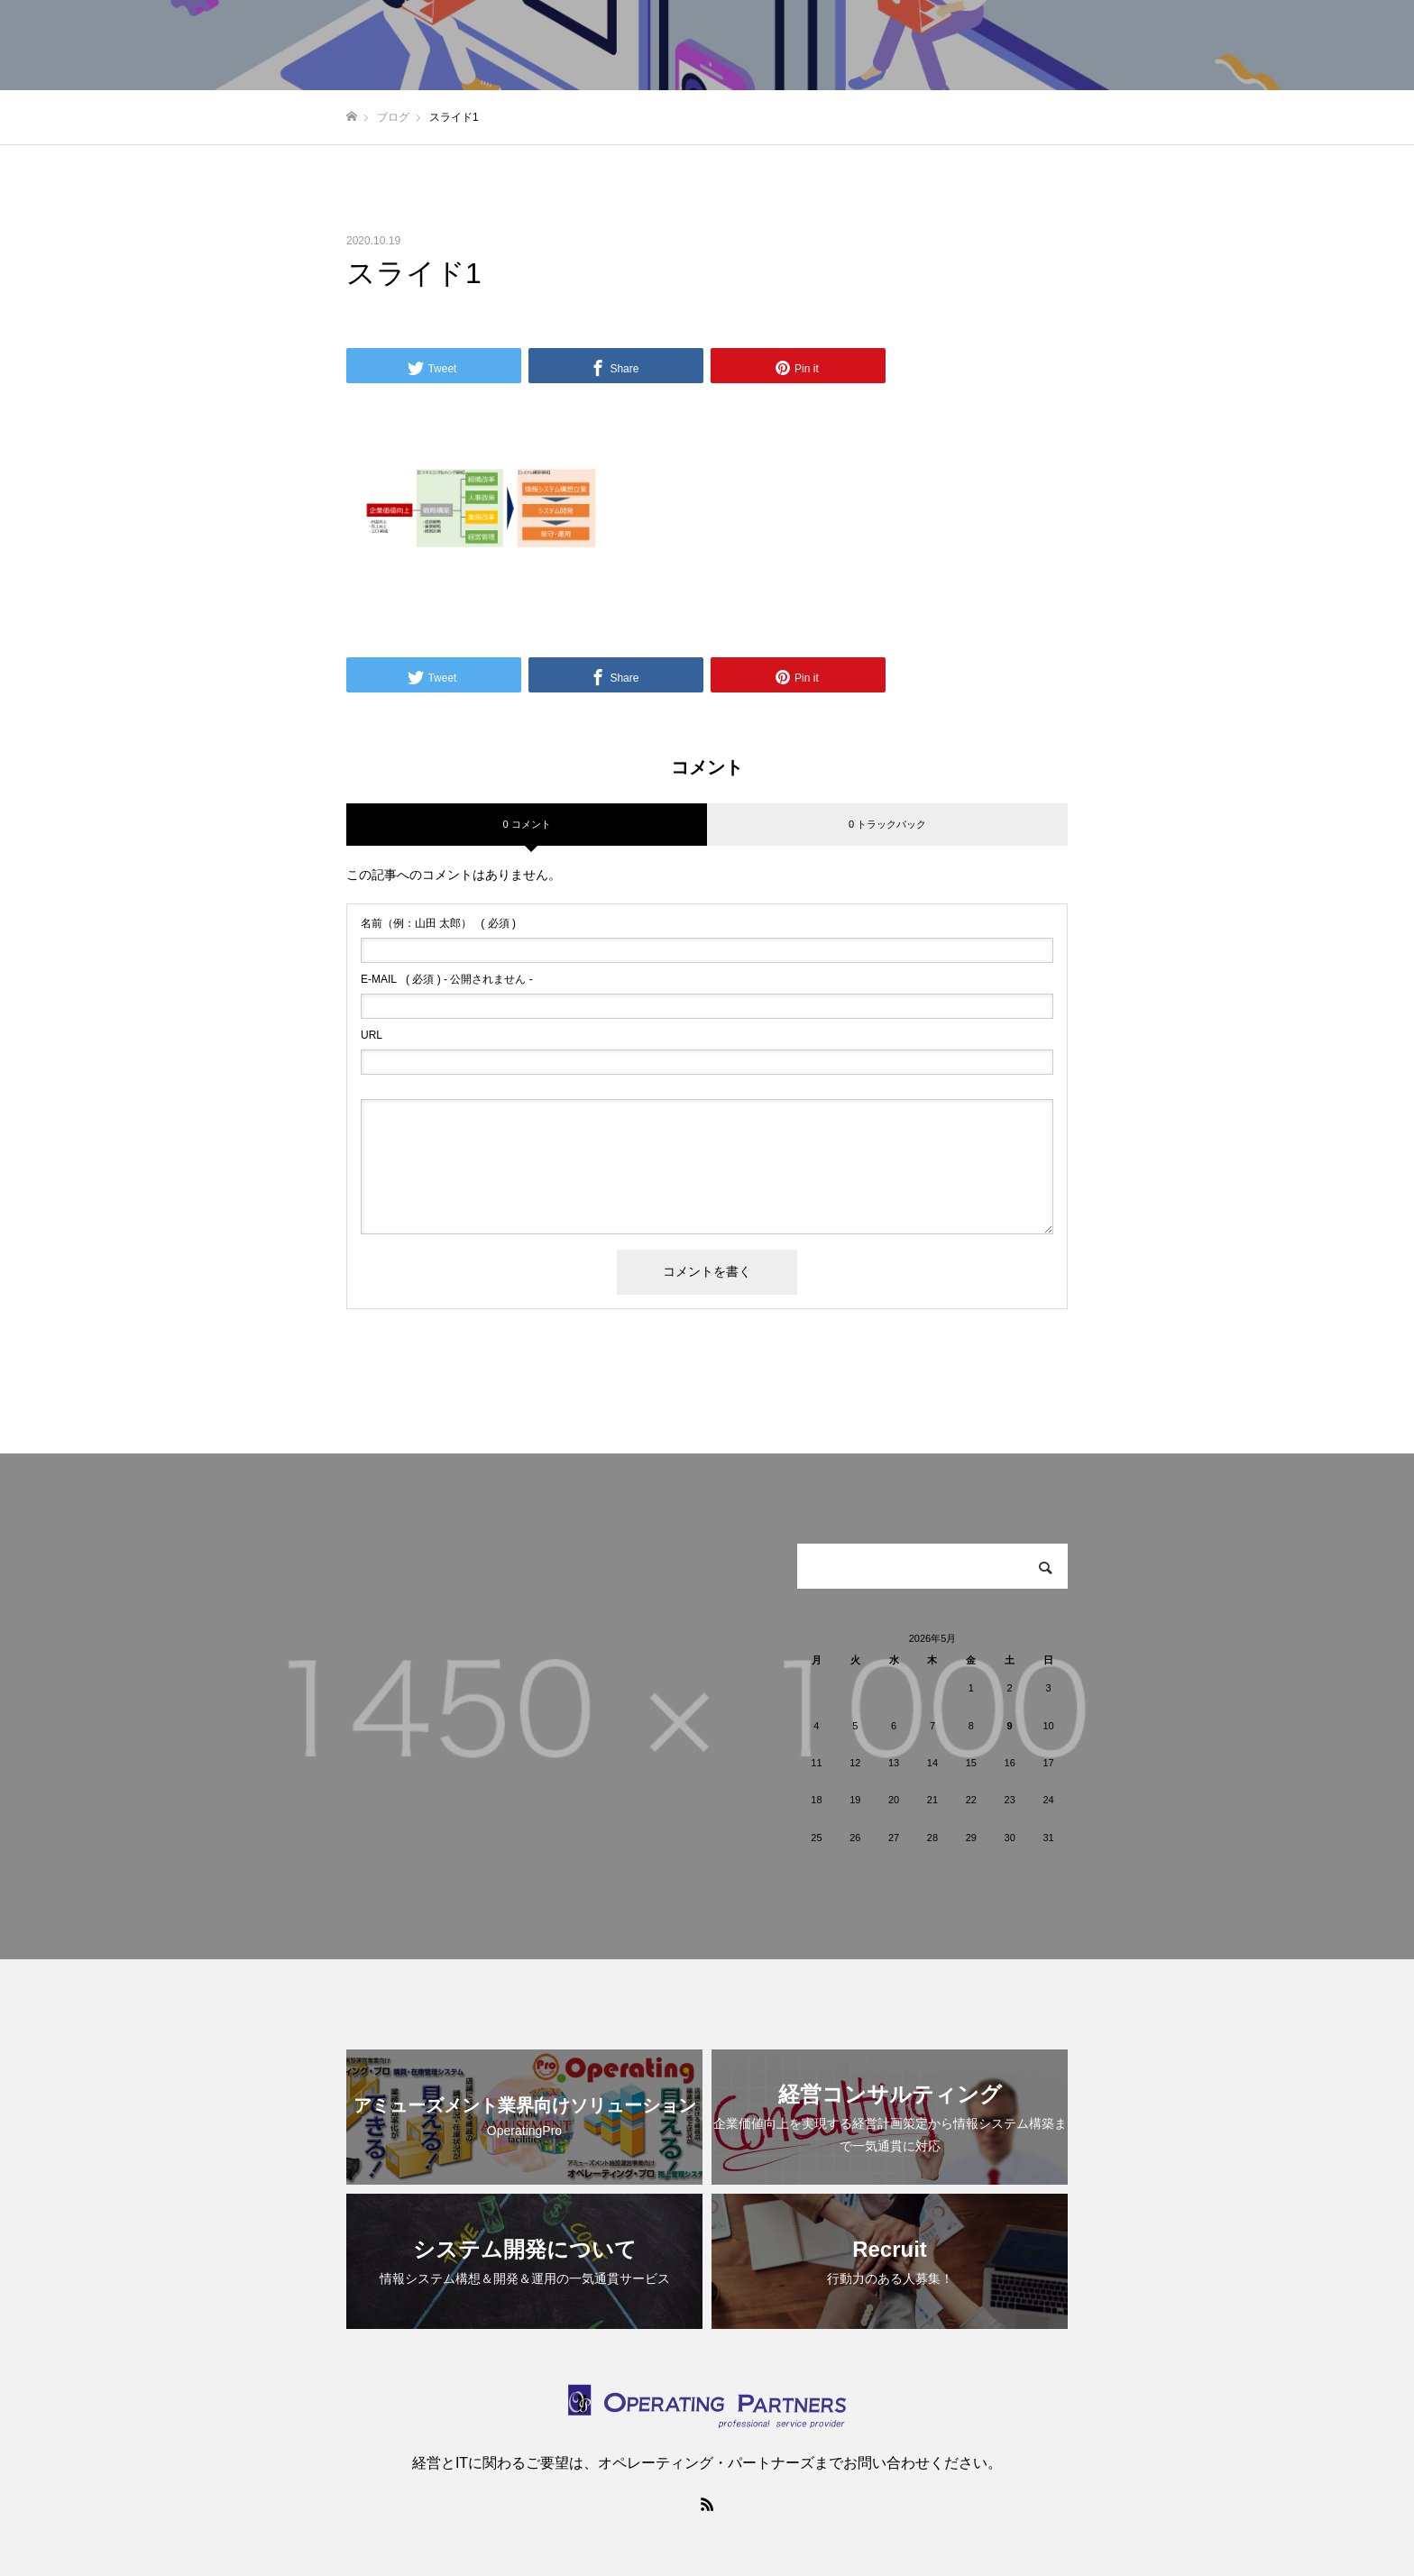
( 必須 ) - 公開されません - (447, 979)
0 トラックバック (887, 824)
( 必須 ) (438, 923)
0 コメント (526, 824)
